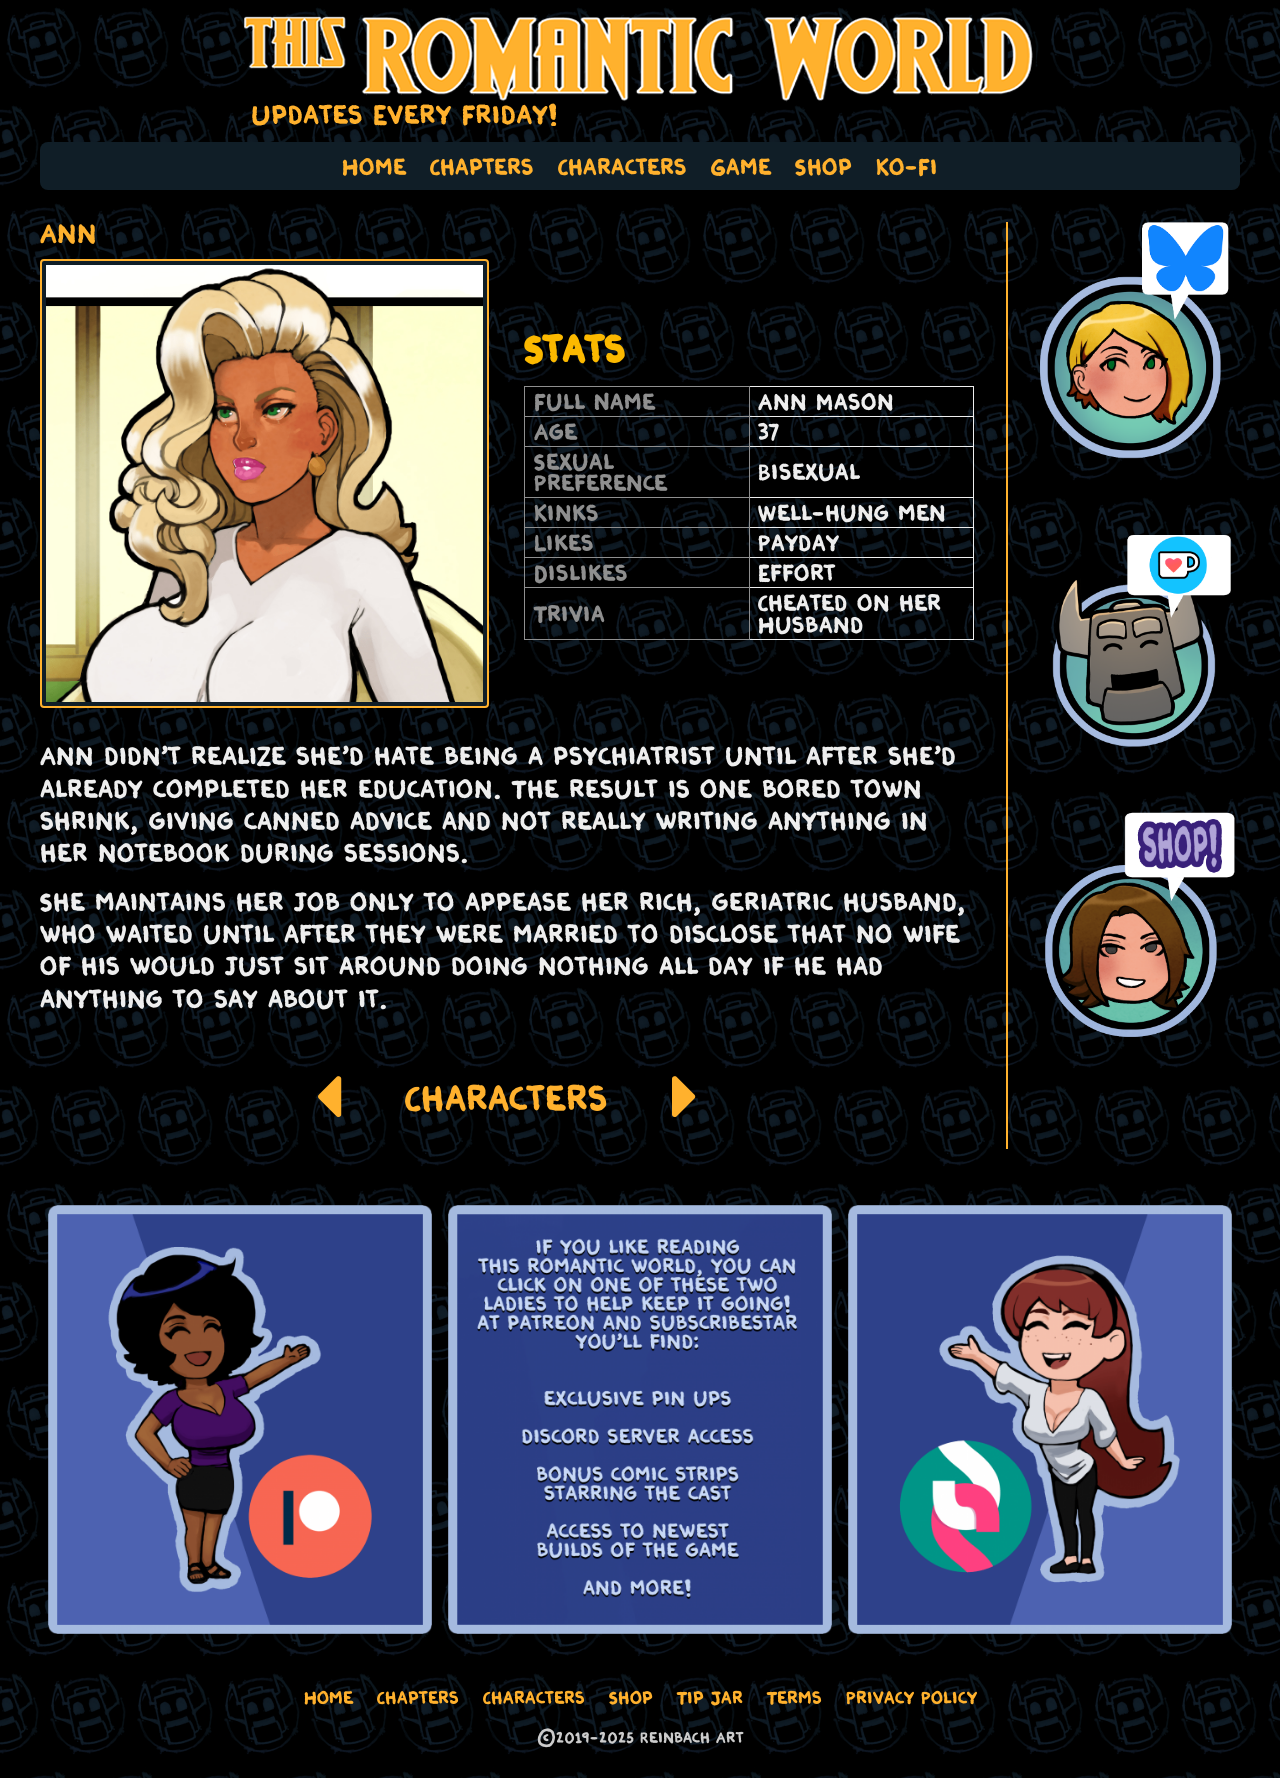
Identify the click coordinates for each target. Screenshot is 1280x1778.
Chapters (482, 166)
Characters (622, 166)
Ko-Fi (907, 166)
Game (741, 166)
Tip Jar (710, 1697)
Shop (823, 166)
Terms (794, 1697)
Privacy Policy (911, 1697)
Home (374, 166)
